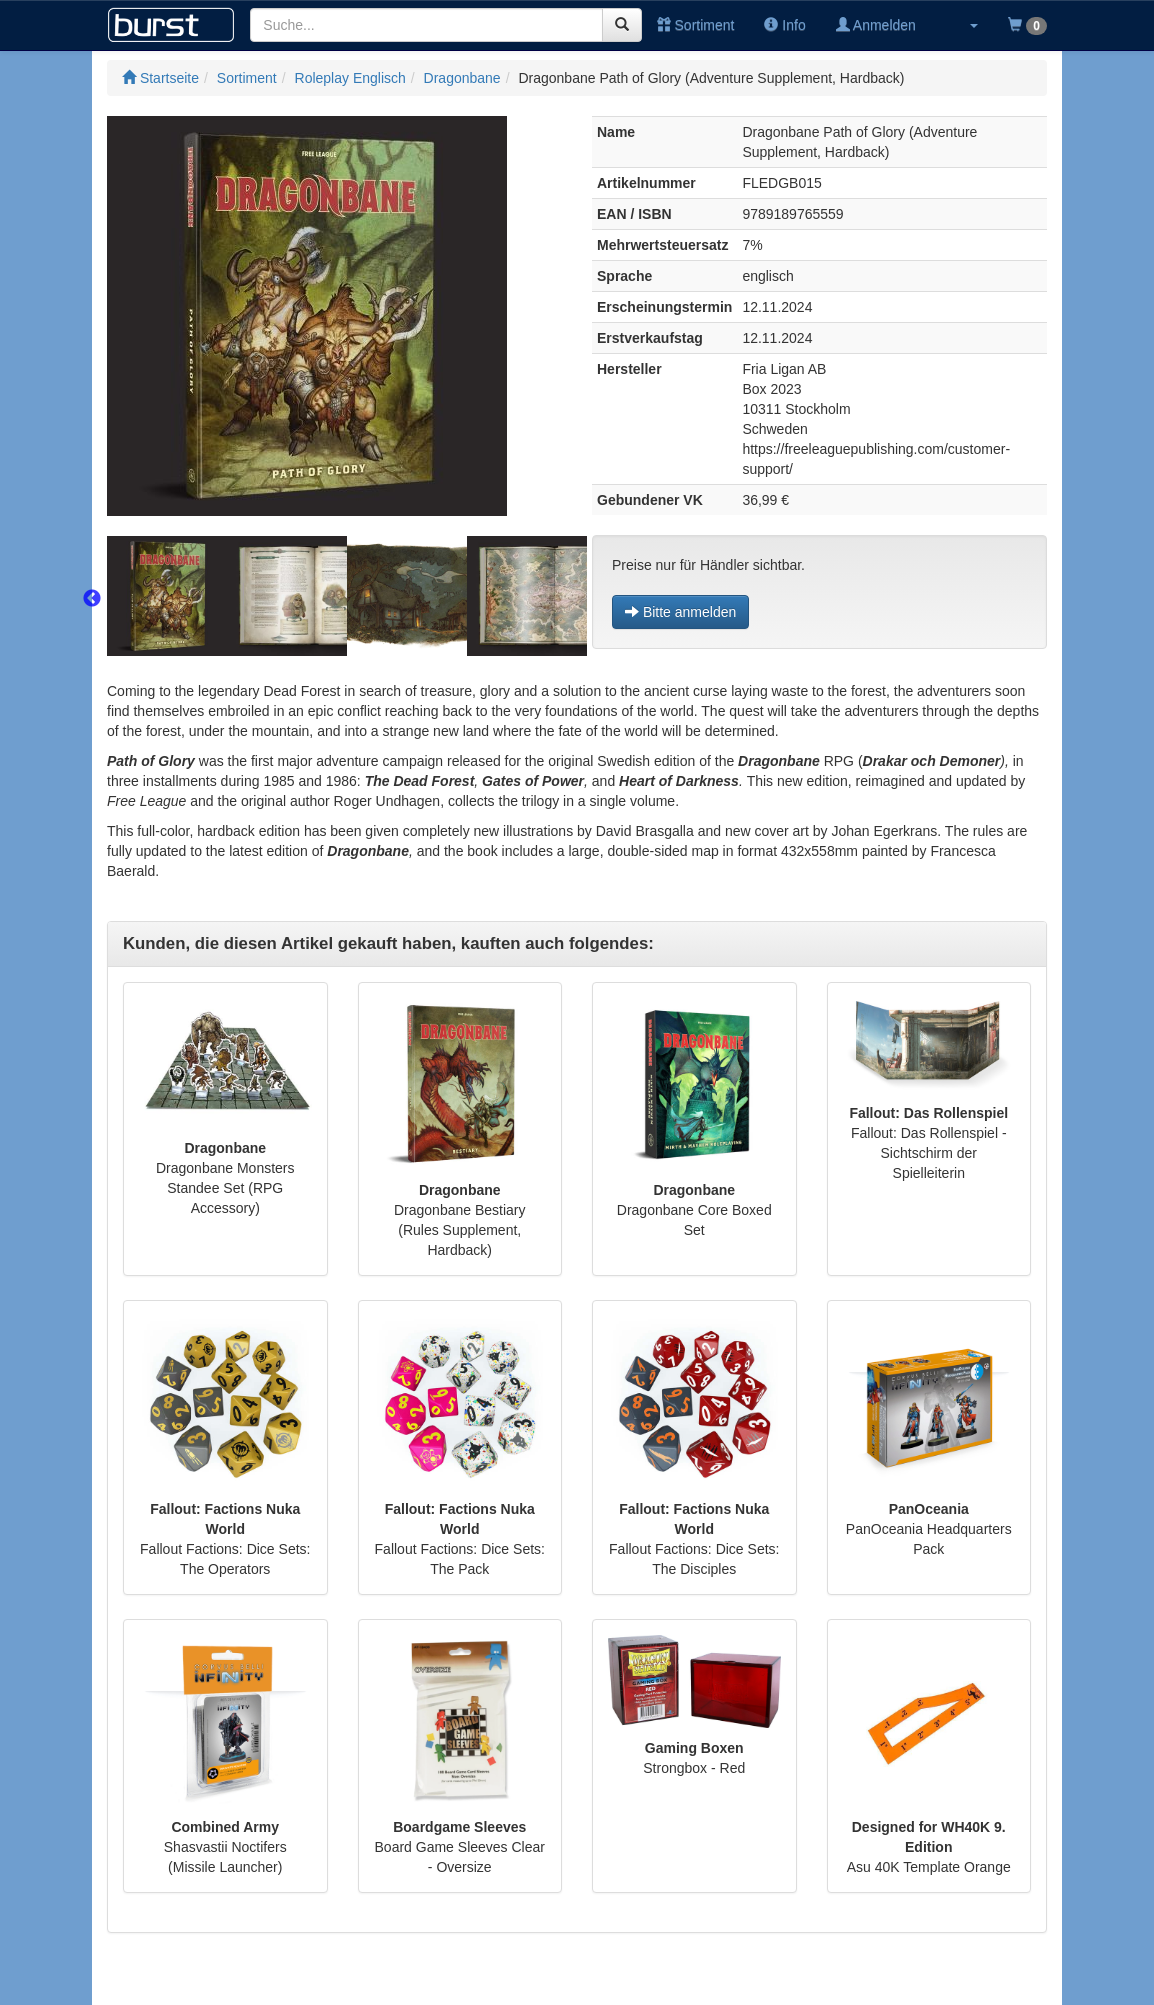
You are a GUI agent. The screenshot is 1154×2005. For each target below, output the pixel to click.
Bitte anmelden (680, 612)
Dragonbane (462, 78)
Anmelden (876, 25)
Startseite (160, 78)
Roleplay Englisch (350, 78)
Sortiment (696, 25)
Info (784, 25)
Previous (92, 599)
